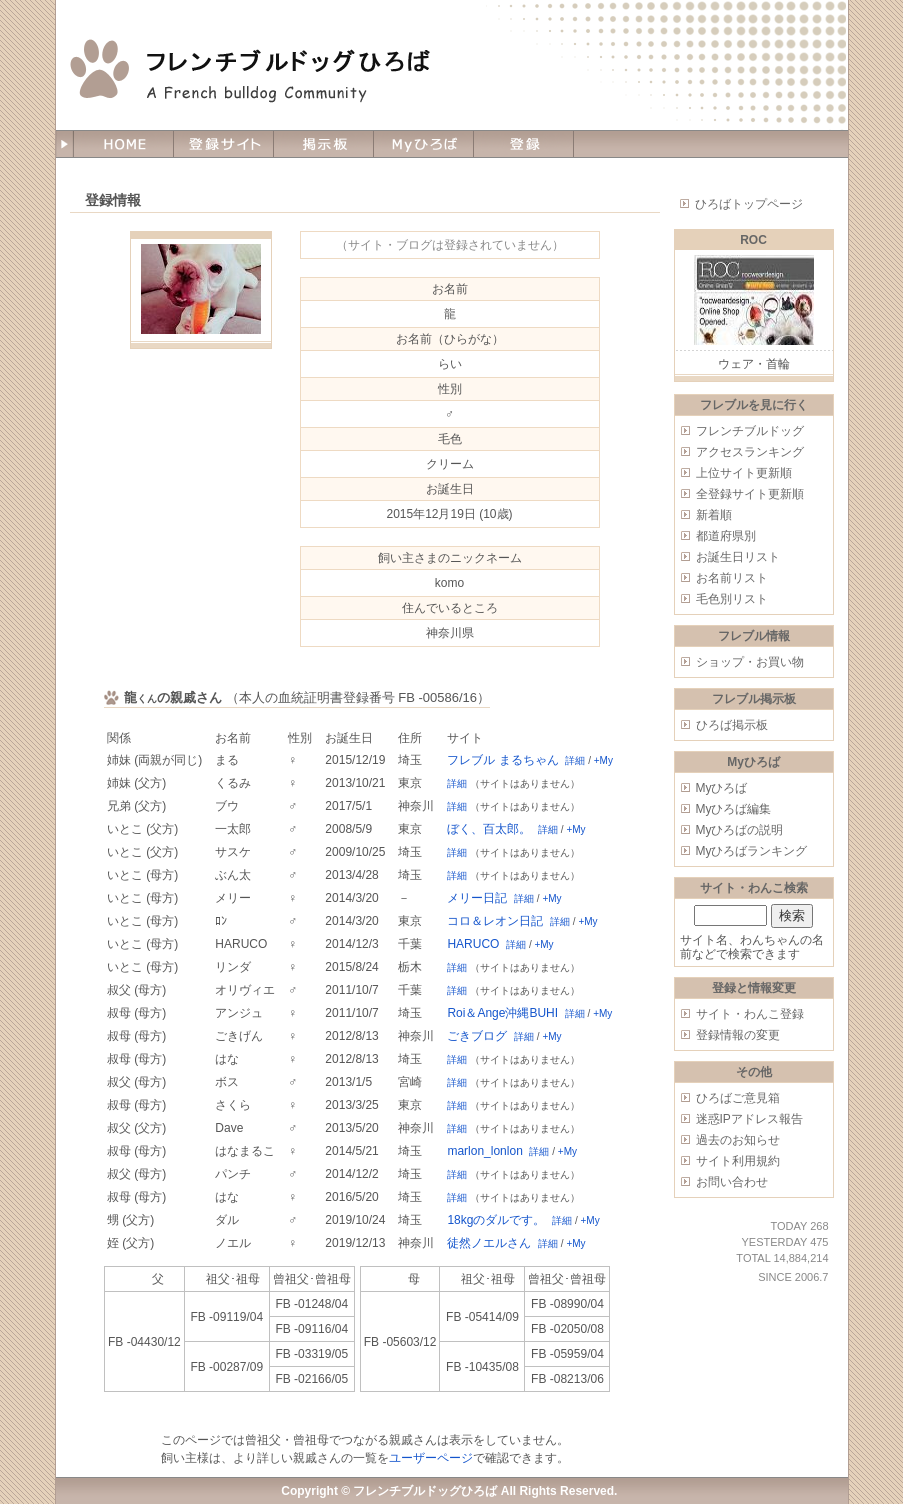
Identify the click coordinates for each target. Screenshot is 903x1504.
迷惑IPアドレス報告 (749, 1119)
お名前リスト (732, 578)
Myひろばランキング (752, 851)
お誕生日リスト (738, 557)
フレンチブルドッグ (750, 431)
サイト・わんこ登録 (750, 1014)
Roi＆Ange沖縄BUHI (502, 1013)
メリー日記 (477, 898)
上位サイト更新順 (744, 473)
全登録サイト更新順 (750, 494)
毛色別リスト (732, 599)
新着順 (714, 515)
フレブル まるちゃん (502, 760)
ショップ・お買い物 (750, 662)
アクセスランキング (750, 452)
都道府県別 (726, 536)
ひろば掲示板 (732, 725)
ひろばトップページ (749, 204)
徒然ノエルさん (489, 1243)
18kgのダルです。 (496, 1220)
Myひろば (722, 788)
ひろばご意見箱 (738, 1098)
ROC (753, 240)
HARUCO (473, 944)
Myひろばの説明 (740, 830)
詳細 (575, 760)
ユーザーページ (431, 1458)
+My (603, 760)
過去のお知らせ (738, 1140)
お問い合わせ (732, 1182)
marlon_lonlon (484, 1151)
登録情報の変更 (738, 1035)
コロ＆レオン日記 (495, 921)
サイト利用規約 (738, 1161)
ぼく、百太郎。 (489, 829)
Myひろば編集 (734, 809)
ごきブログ (477, 1036)
